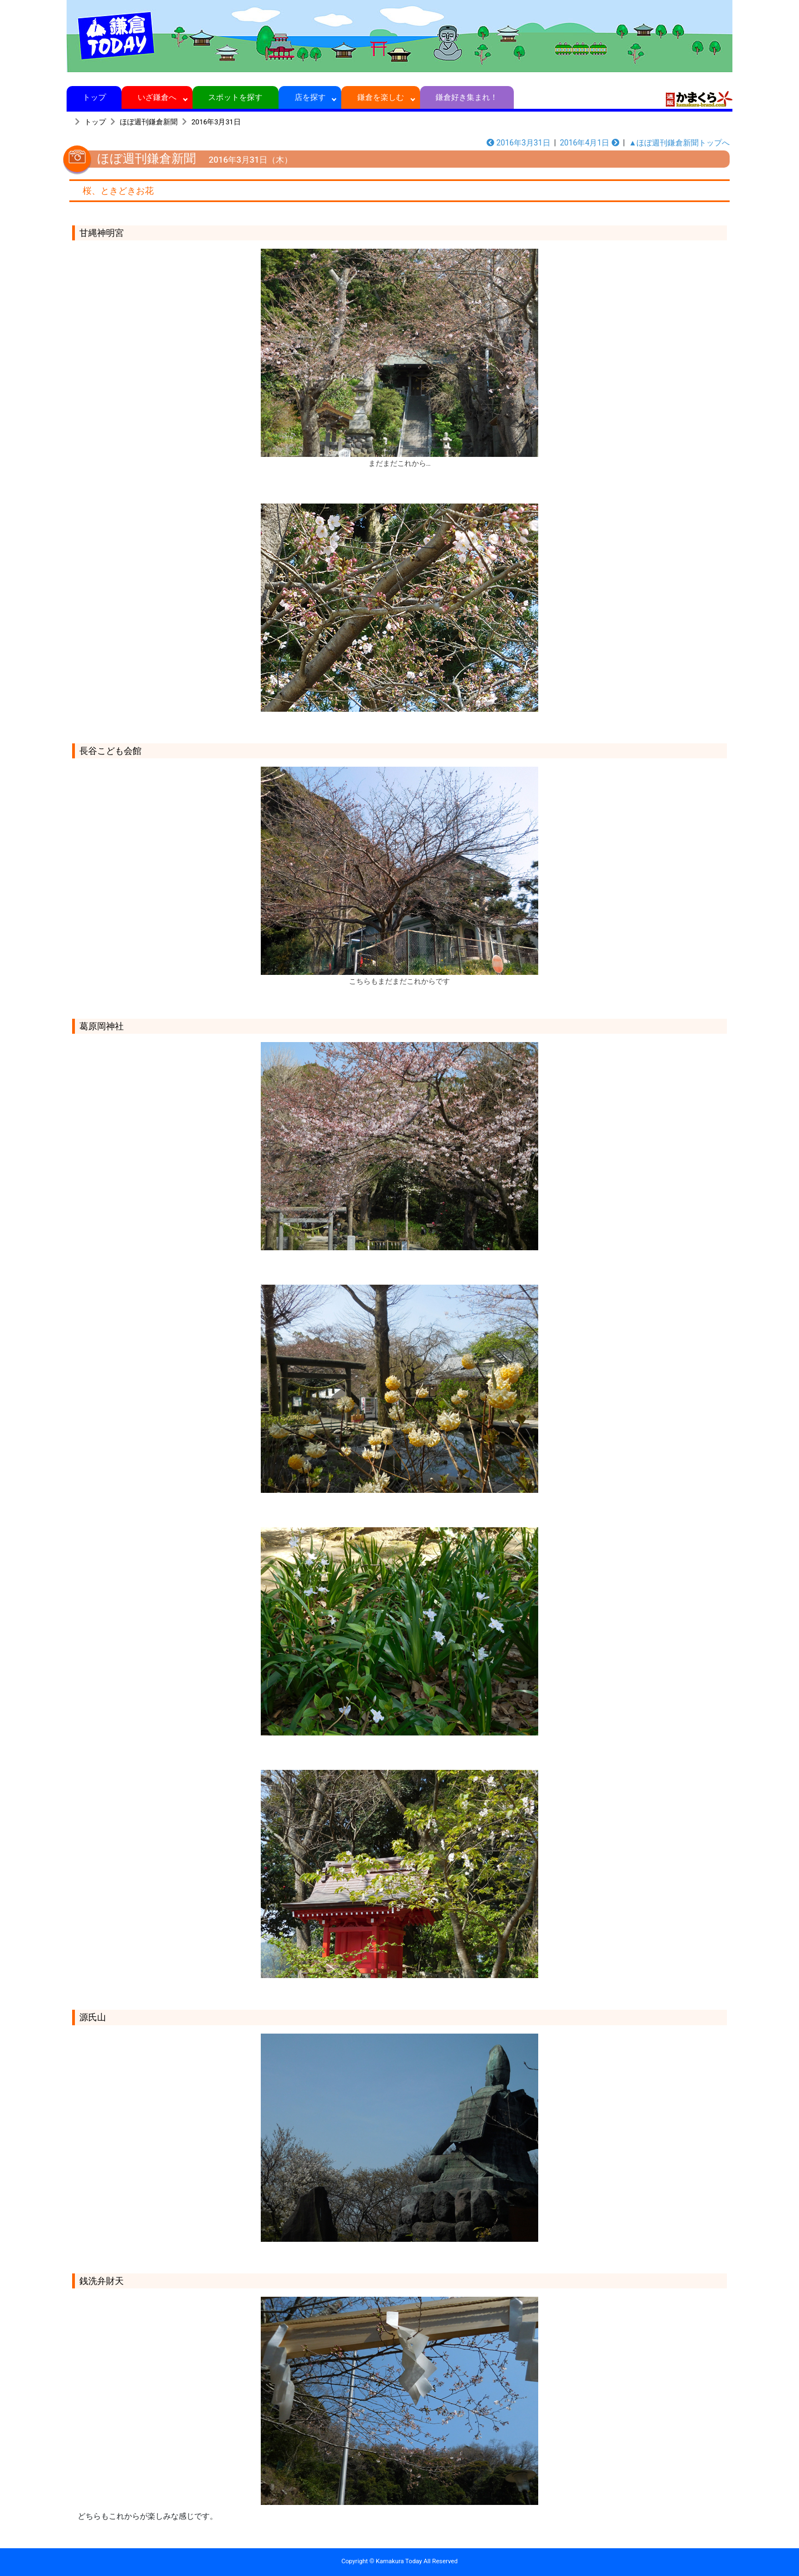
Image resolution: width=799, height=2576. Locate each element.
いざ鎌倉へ (157, 97)
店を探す (309, 97)
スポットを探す (235, 97)
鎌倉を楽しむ (381, 97)
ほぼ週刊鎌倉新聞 (149, 122)
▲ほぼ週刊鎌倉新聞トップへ (679, 142)
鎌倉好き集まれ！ (467, 97)
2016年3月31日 (216, 122)
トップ (94, 97)
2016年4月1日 (589, 142)
